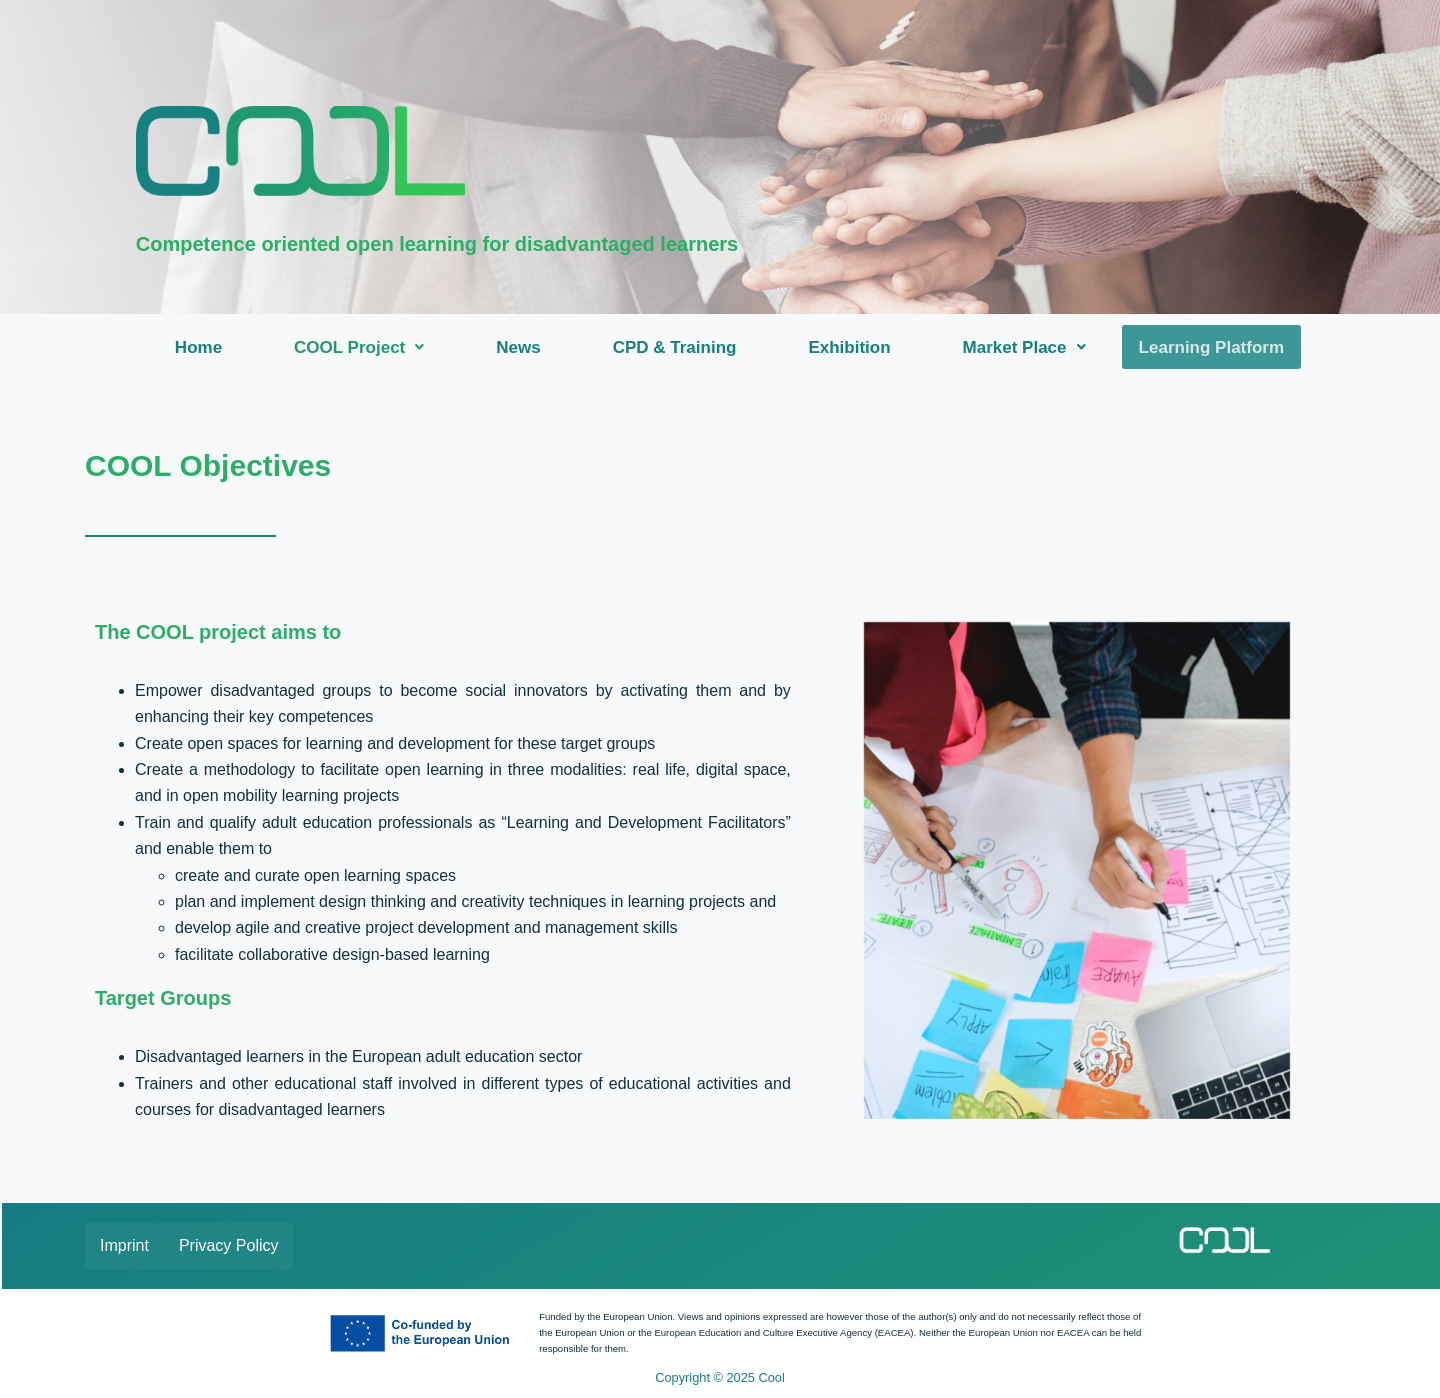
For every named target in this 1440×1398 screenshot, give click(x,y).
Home (202, 347)
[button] (363, 347)
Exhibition (853, 347)
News (522, 347)
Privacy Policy (229, 1245)
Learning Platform (1211, 347)
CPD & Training (679, 347)
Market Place (1028, 347)
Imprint (124, 1245)
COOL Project (363, 347)
